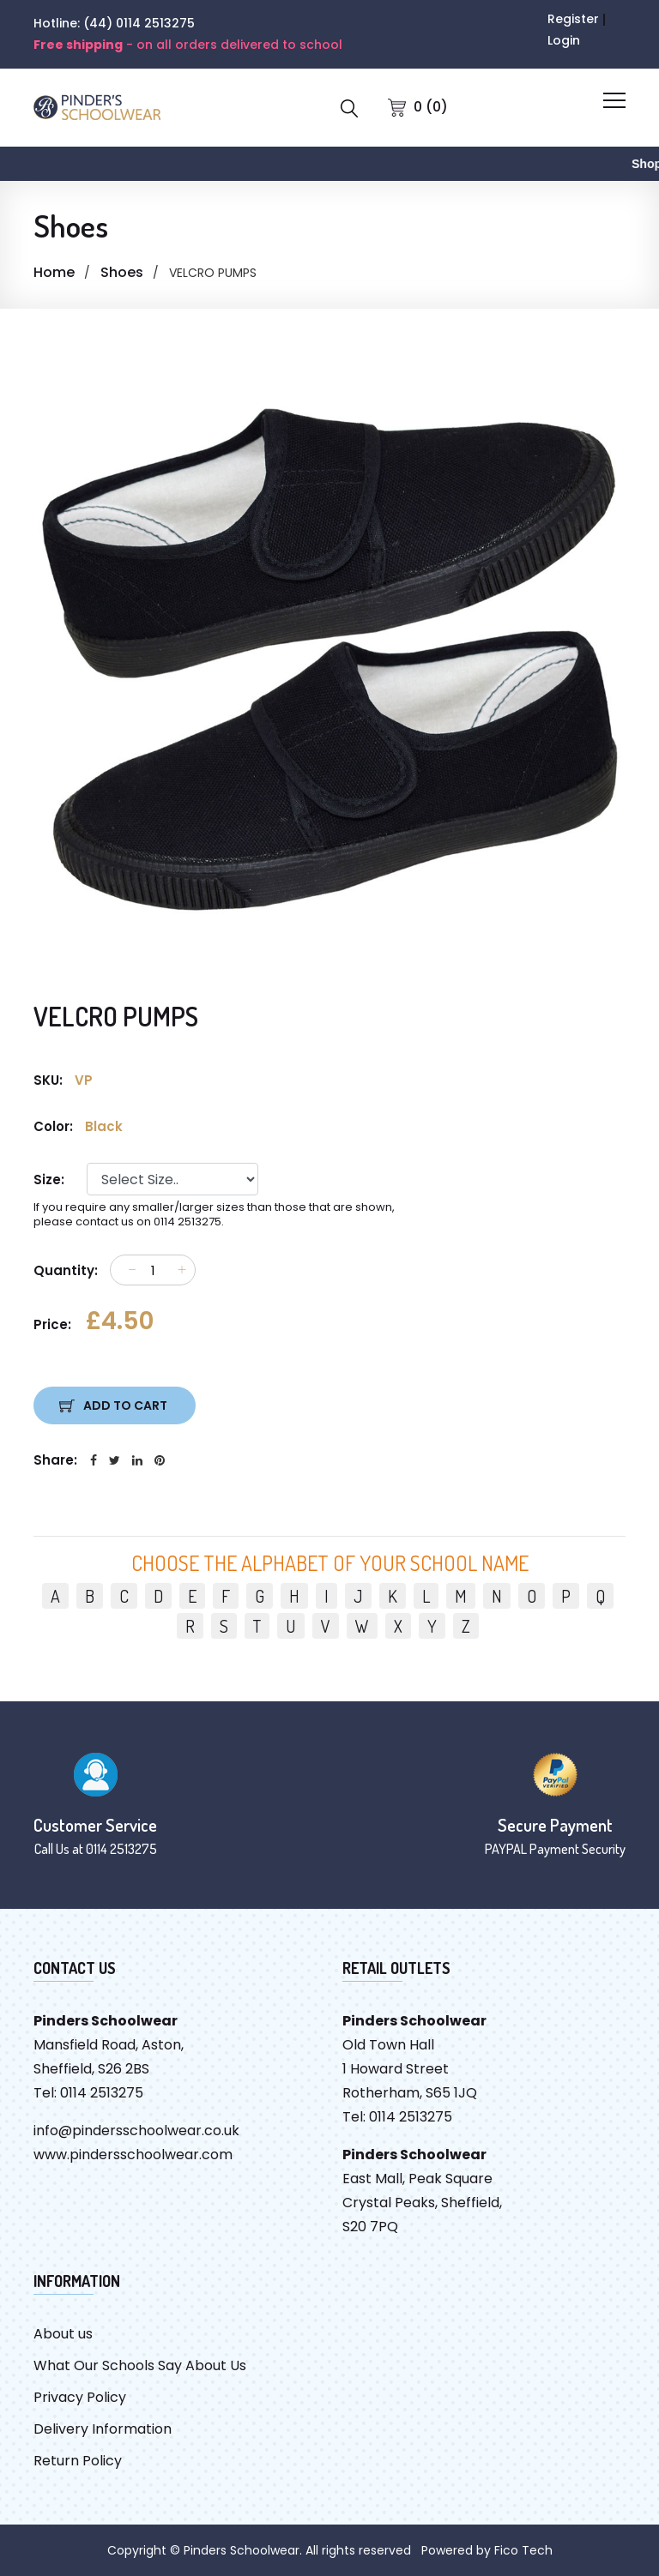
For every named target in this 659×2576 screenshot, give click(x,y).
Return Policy (77, 2461)
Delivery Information (102, 2429)
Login (563, 40)
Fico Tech (523, 2550)
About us (63, 2334)
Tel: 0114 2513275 (88, 2093)
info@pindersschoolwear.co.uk (136, 2130)
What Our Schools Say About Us (139, 2365)
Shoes (121, 272)
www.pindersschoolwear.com (133, 2154)
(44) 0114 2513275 (139, 23)
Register (573, 18)
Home (54, 272)
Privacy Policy (79, 2397)
